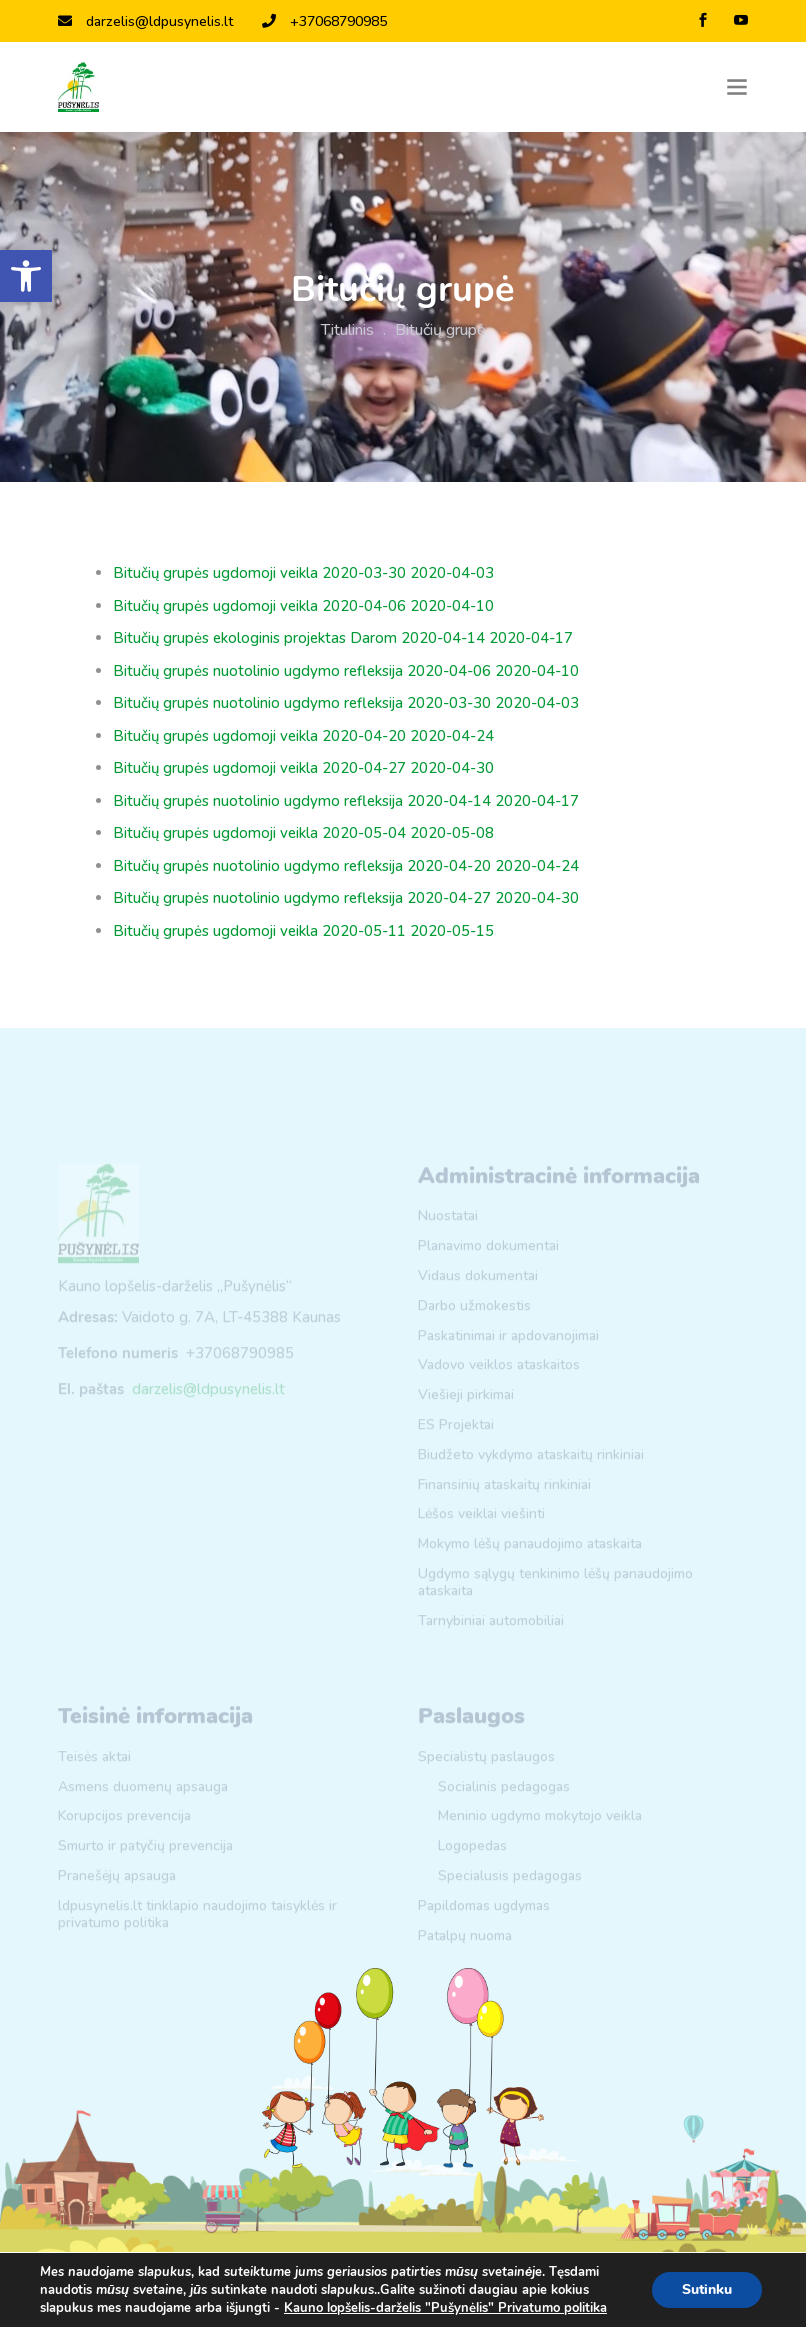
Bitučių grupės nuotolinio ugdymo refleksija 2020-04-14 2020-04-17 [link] (346, 801)
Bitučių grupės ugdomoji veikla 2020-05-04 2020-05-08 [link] (303, 833)
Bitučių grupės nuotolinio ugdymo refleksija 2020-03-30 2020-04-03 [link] (346, 703)
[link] (26, 276)
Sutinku (707, 2289)
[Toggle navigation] (737, 87)
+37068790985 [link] (324, 21)
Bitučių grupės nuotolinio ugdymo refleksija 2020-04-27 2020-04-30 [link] (346, 898)
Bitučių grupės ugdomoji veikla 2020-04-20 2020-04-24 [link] (303, 736)
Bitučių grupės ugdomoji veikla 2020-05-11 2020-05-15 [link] (303, 931)
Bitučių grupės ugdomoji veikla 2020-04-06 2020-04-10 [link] (303, 606)
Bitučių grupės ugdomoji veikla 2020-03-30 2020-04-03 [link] (303, 573)
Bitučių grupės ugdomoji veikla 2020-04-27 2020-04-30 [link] (303, 768)
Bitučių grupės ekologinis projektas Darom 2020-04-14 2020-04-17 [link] (343, 638)
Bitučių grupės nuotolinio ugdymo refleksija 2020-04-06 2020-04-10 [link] (346, 671)
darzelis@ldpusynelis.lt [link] (145, 21)
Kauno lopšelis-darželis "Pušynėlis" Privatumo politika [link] (445, 2308)
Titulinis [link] (347, 330)
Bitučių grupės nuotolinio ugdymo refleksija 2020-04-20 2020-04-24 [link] (346, 866)
